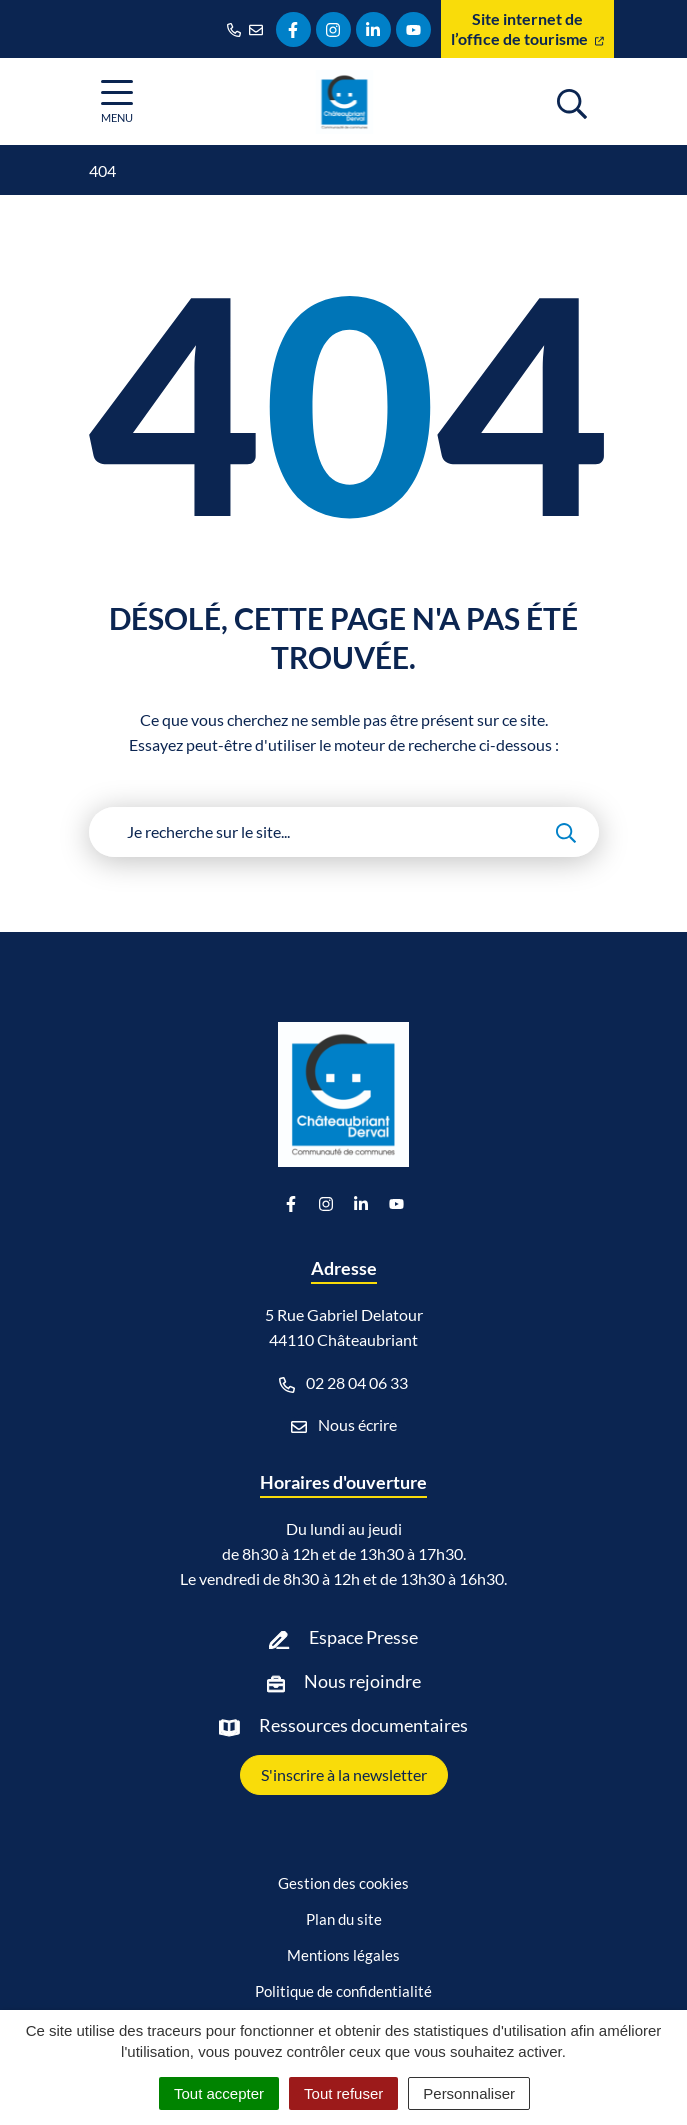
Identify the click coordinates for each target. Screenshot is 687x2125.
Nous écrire (344, 1425)
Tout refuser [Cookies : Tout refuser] (343, 2093)
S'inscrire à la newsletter (344, 1774)
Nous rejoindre (362, 1681)
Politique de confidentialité (343, 1991)
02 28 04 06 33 (343, 1383)
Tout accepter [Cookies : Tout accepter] (219, 2093)
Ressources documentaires (363, 1725)
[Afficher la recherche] (572, 101)
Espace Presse (363, 1637)
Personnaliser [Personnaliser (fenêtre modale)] (469, 2093)
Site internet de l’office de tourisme (527, 28)
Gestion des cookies (343, 1883)
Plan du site (344, 1919)
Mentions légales (343, 1955)
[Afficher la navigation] (117, 101)
